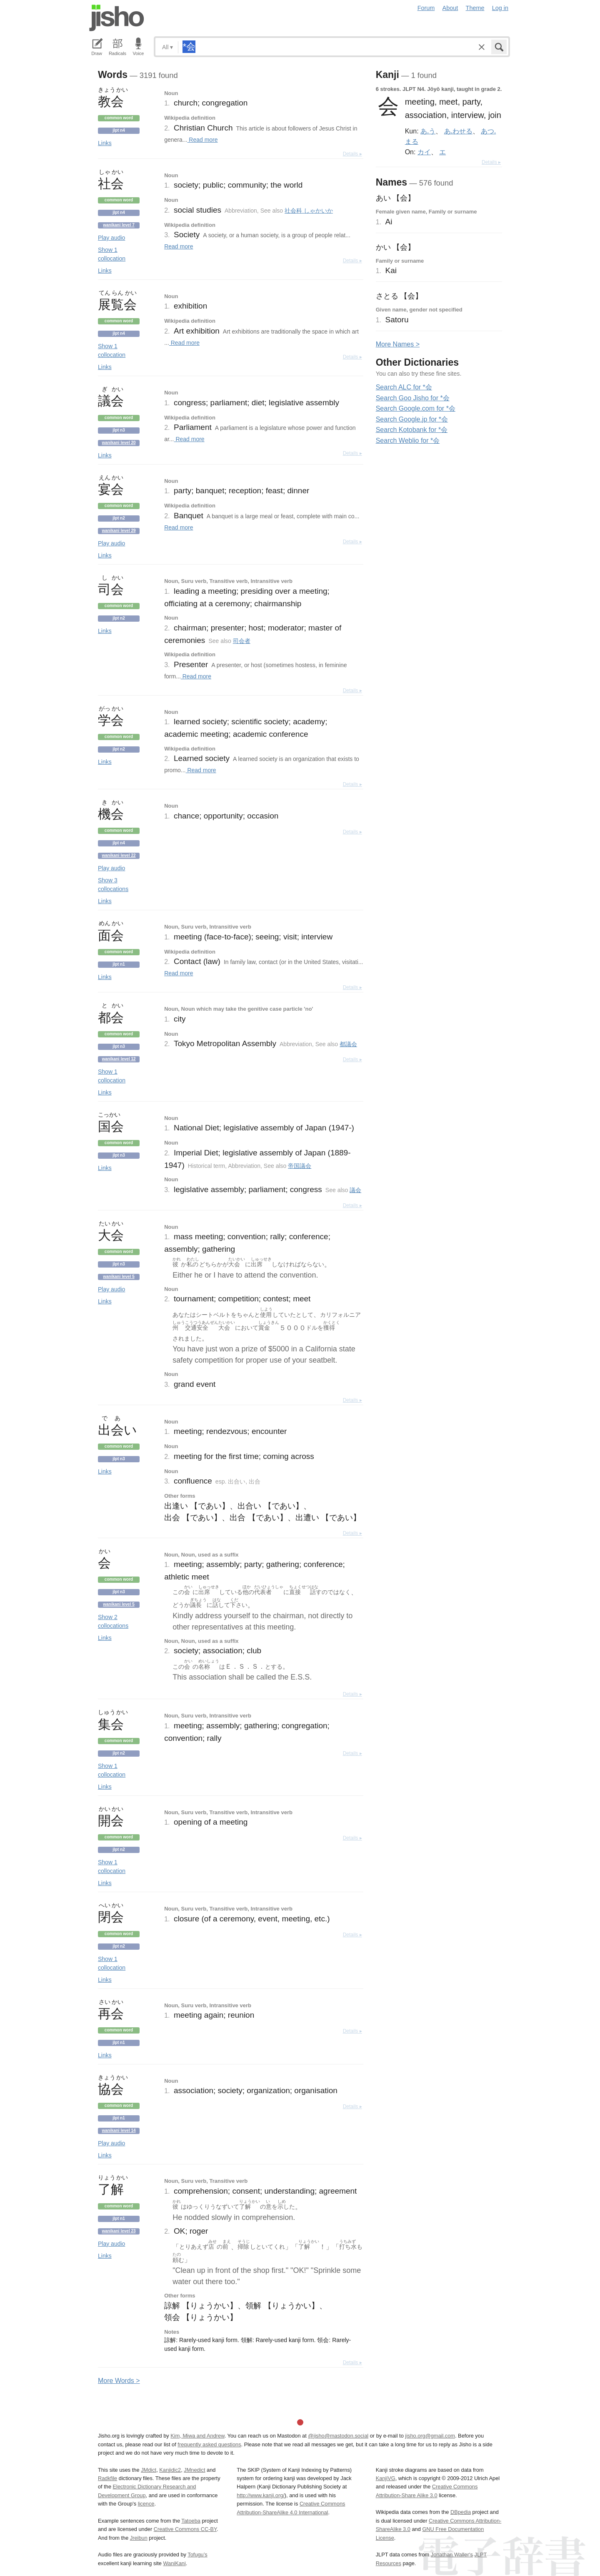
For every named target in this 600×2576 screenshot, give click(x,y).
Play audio (111, 237)
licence (146, 2504)
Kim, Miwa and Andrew (197, 2436)
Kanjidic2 (170, 2470)
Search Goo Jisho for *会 (413, 398)
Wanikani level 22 (118, 855)
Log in (500, 8)
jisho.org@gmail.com (430, 2436)
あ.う (427, 131)
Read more (202, 139)
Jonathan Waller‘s (452, 2554)
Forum (426, 8)
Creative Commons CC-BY (185, 2529)
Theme (475, 8)
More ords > (119, 2380)
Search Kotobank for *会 (412, 429)
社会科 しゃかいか (309, 210)
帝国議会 (299, 1165)
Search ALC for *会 (404, 387)
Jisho (116, 18)
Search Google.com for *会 (415, 408)
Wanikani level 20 (118, 442)
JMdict (148, 2470)
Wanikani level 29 (118, 530)
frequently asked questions (209, 2444)
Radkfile (107, 2478)
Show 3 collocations (113, 884)
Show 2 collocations (113, 1621)
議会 (355, 1190)
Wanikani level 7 (119, 225)
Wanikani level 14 (118, 2130)
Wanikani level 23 (118, 2231)
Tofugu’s (197, 2554)
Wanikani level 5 (119, 1276)
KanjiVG (385, 2478)
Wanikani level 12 (118, 1059)
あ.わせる (458, 131)
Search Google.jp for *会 (412, 419)
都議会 (348, 1044)
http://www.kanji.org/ (261, 2495)
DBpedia (460, 2512)
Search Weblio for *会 (408, 440)
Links (105, 143)
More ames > (398, 344)
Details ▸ (352, 154)
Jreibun (139, 2538)
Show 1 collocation (111, 254)
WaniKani (174, 2563)
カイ (424, 151)
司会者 (241, 641)
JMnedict (194, 2470)
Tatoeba (190, 2521)
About (450, 8)
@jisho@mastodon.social (338, 2436)
